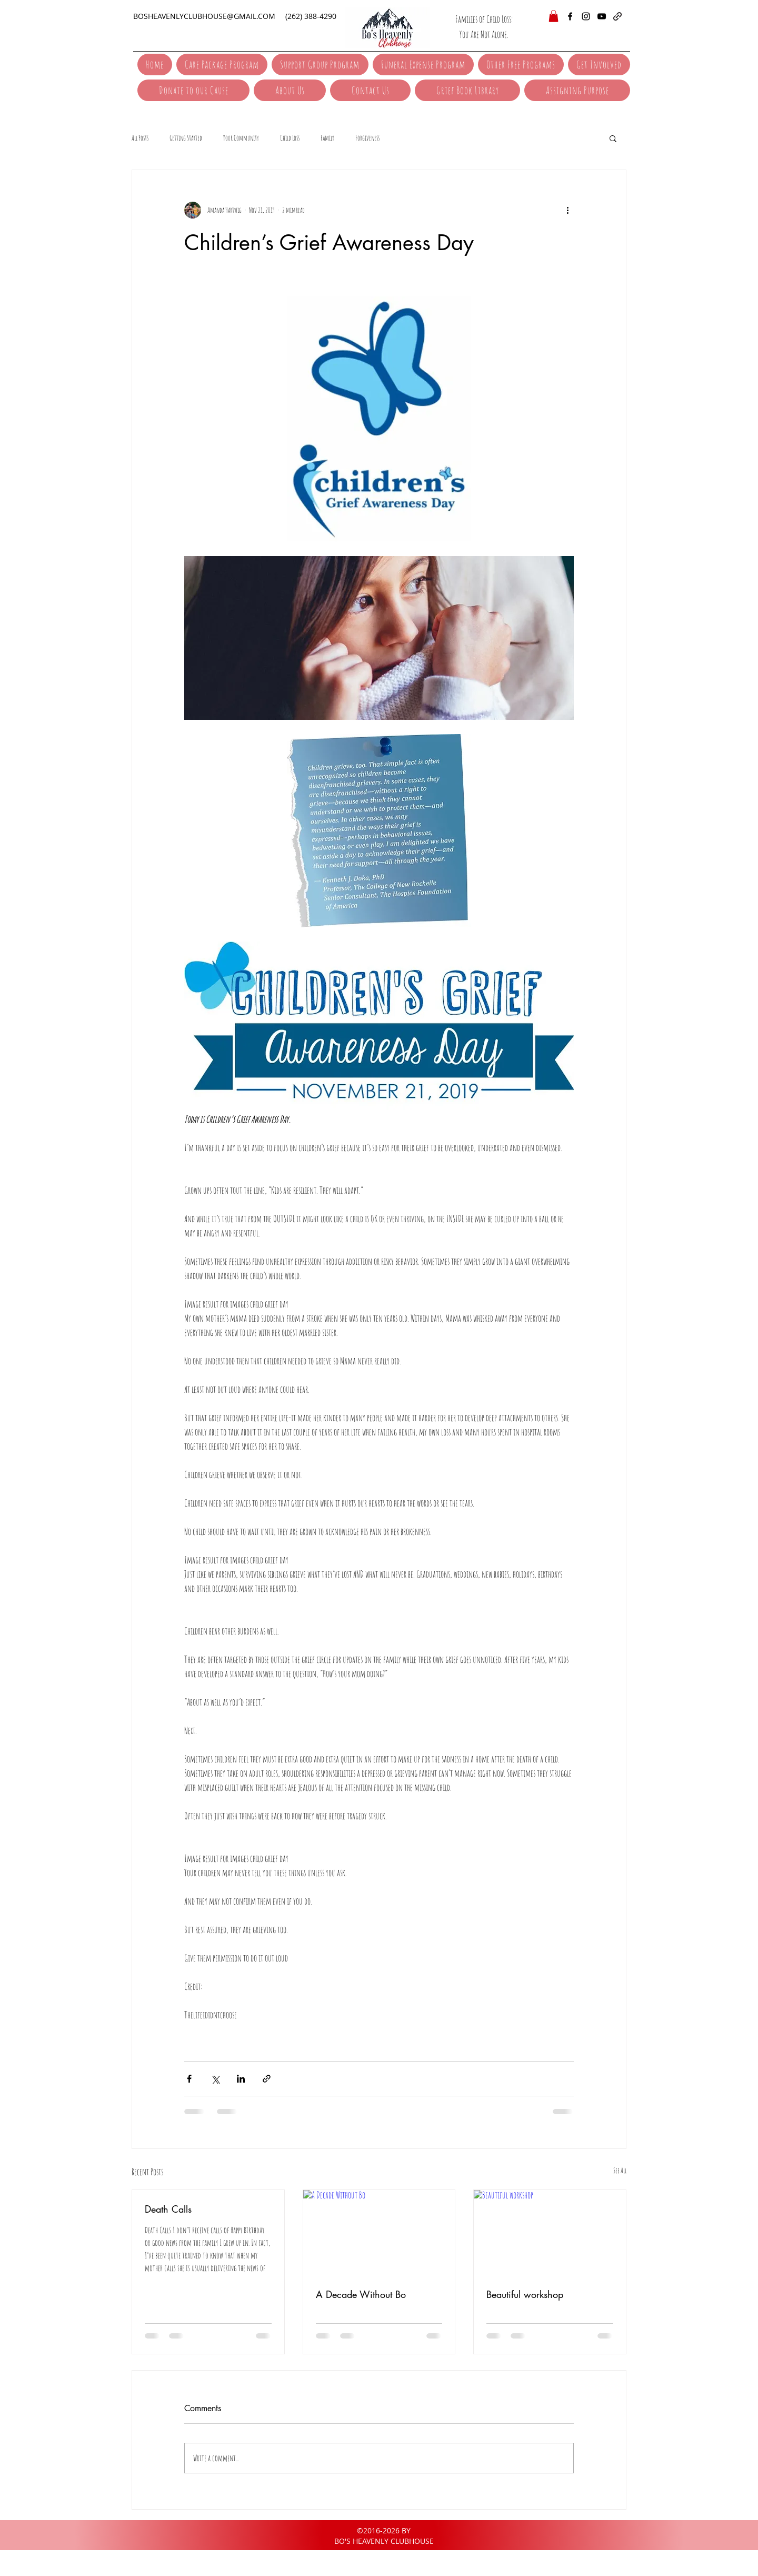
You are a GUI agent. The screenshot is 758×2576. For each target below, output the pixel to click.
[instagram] (586, 16)
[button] (553, 16)
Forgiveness (367, 137)
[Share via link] (267, 2079)
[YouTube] (601, 16)
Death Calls (168, 2209)
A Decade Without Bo (361, 2294)
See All (619, 2170)
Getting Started (185, 137)
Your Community (241, 137)
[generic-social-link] (617, 16)
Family (327, 137)
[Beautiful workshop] (550, 2232)
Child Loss (290, 137)
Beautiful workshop (524, 2294)
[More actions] (567, 210)
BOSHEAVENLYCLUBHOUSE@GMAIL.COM (204, 16)
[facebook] (570, 16)
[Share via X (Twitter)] (215, 2079)
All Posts (140, 137)
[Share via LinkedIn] (241, 2079)
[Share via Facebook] (189, 2079)
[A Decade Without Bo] (379, 2232)
